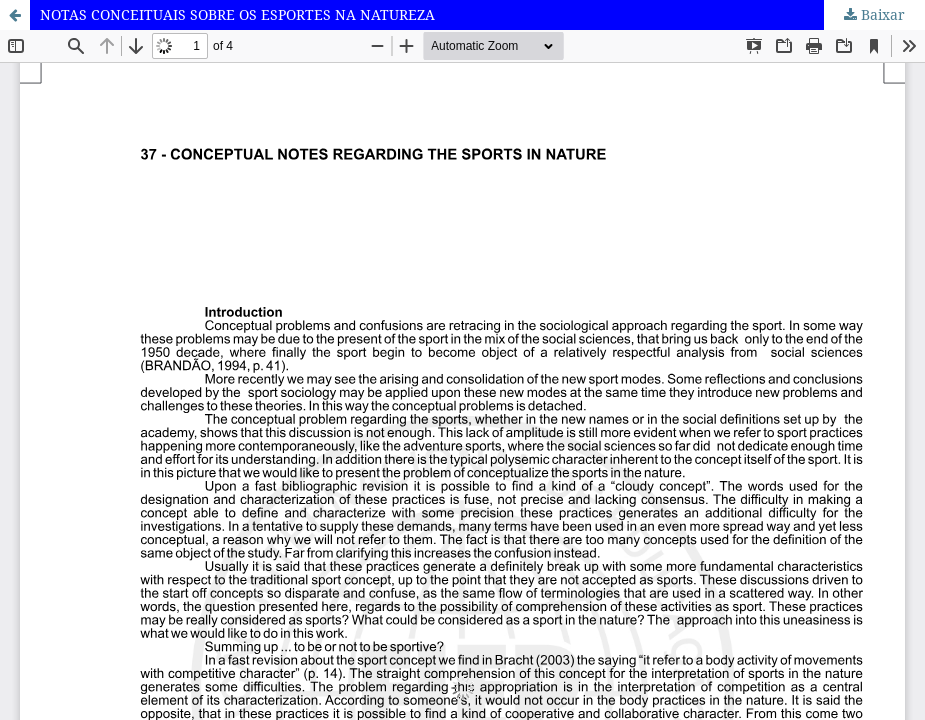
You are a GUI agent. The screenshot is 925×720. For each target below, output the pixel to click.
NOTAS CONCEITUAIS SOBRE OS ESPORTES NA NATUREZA (237, 14)
